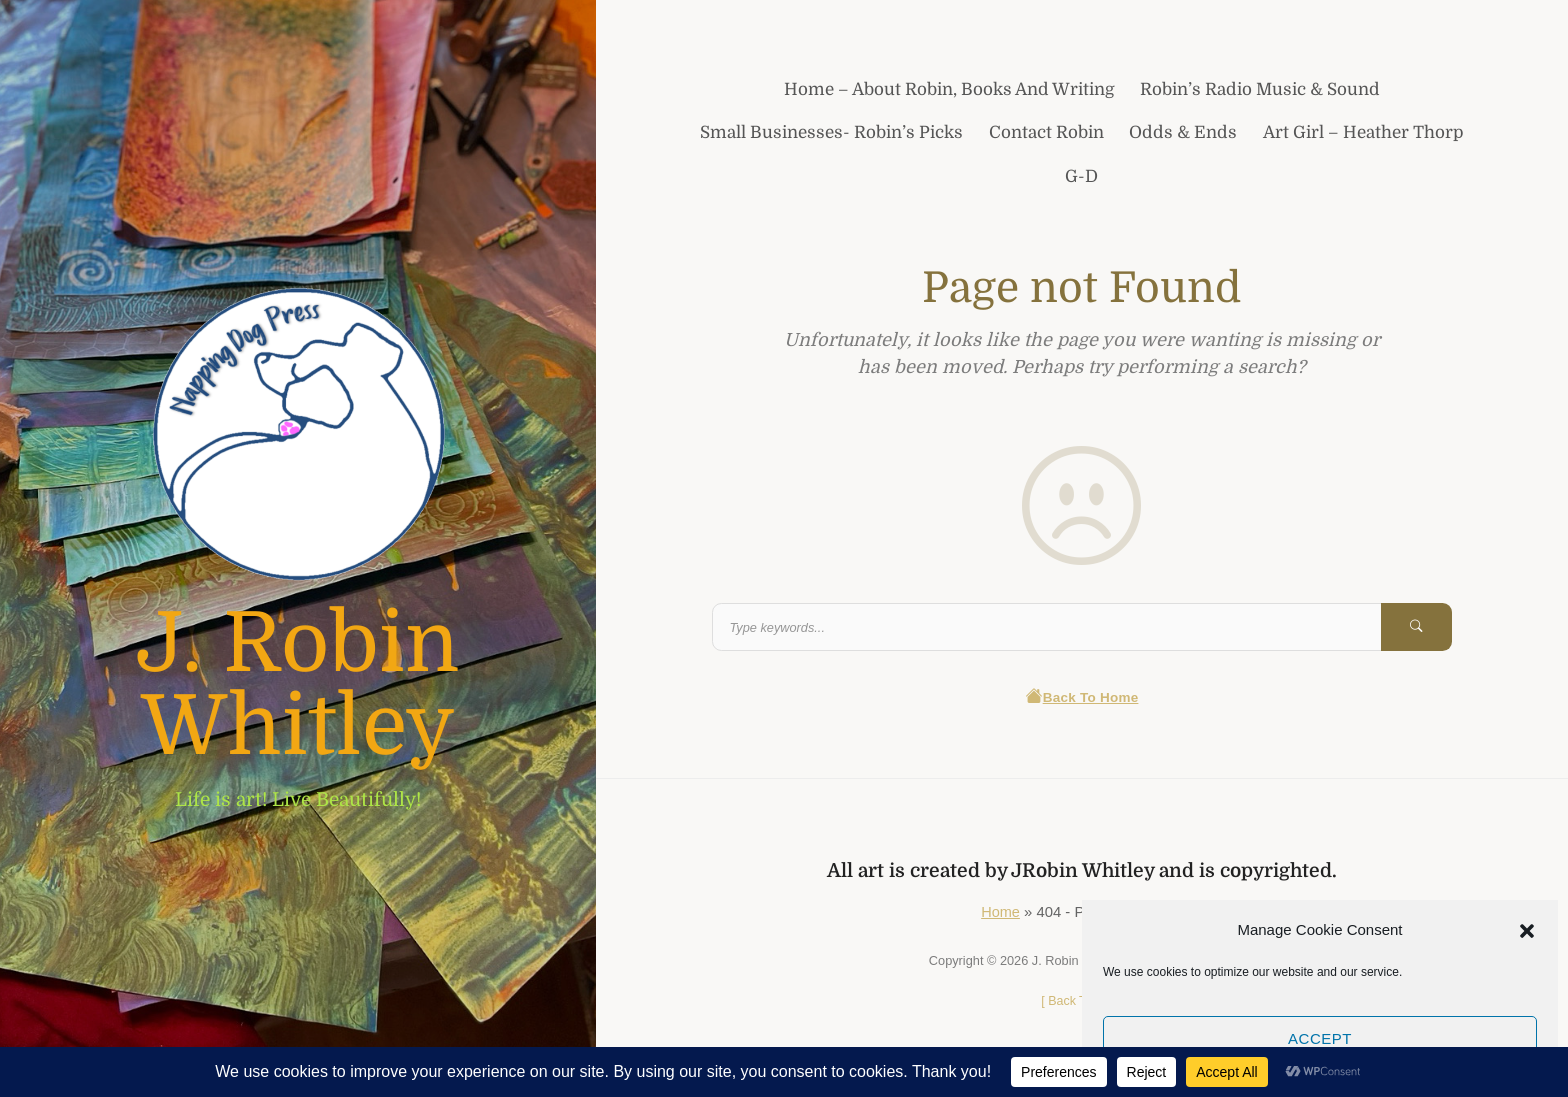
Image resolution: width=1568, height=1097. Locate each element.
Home (1001, 913)
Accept (1320, 1038)
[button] (1527, 930)
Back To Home (1081, 698)
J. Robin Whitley (298, 685)
